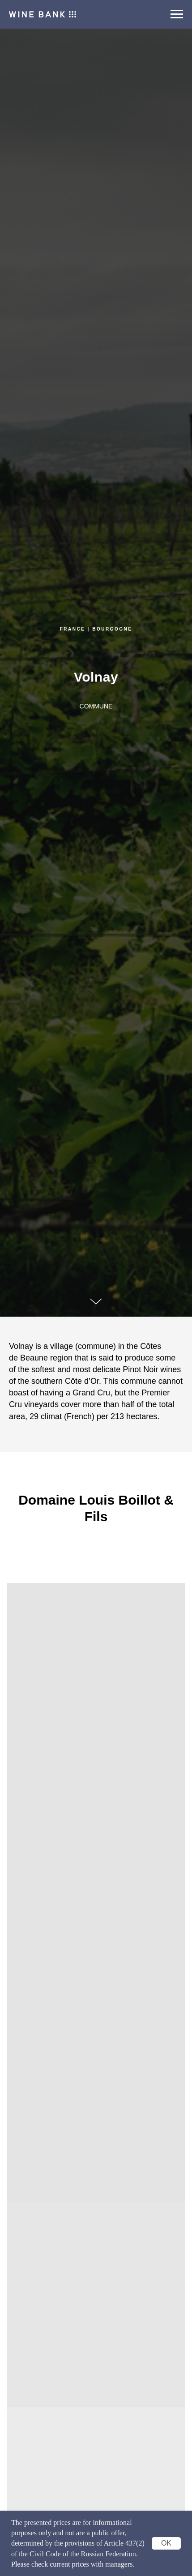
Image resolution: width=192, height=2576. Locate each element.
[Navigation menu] (177, 14)
